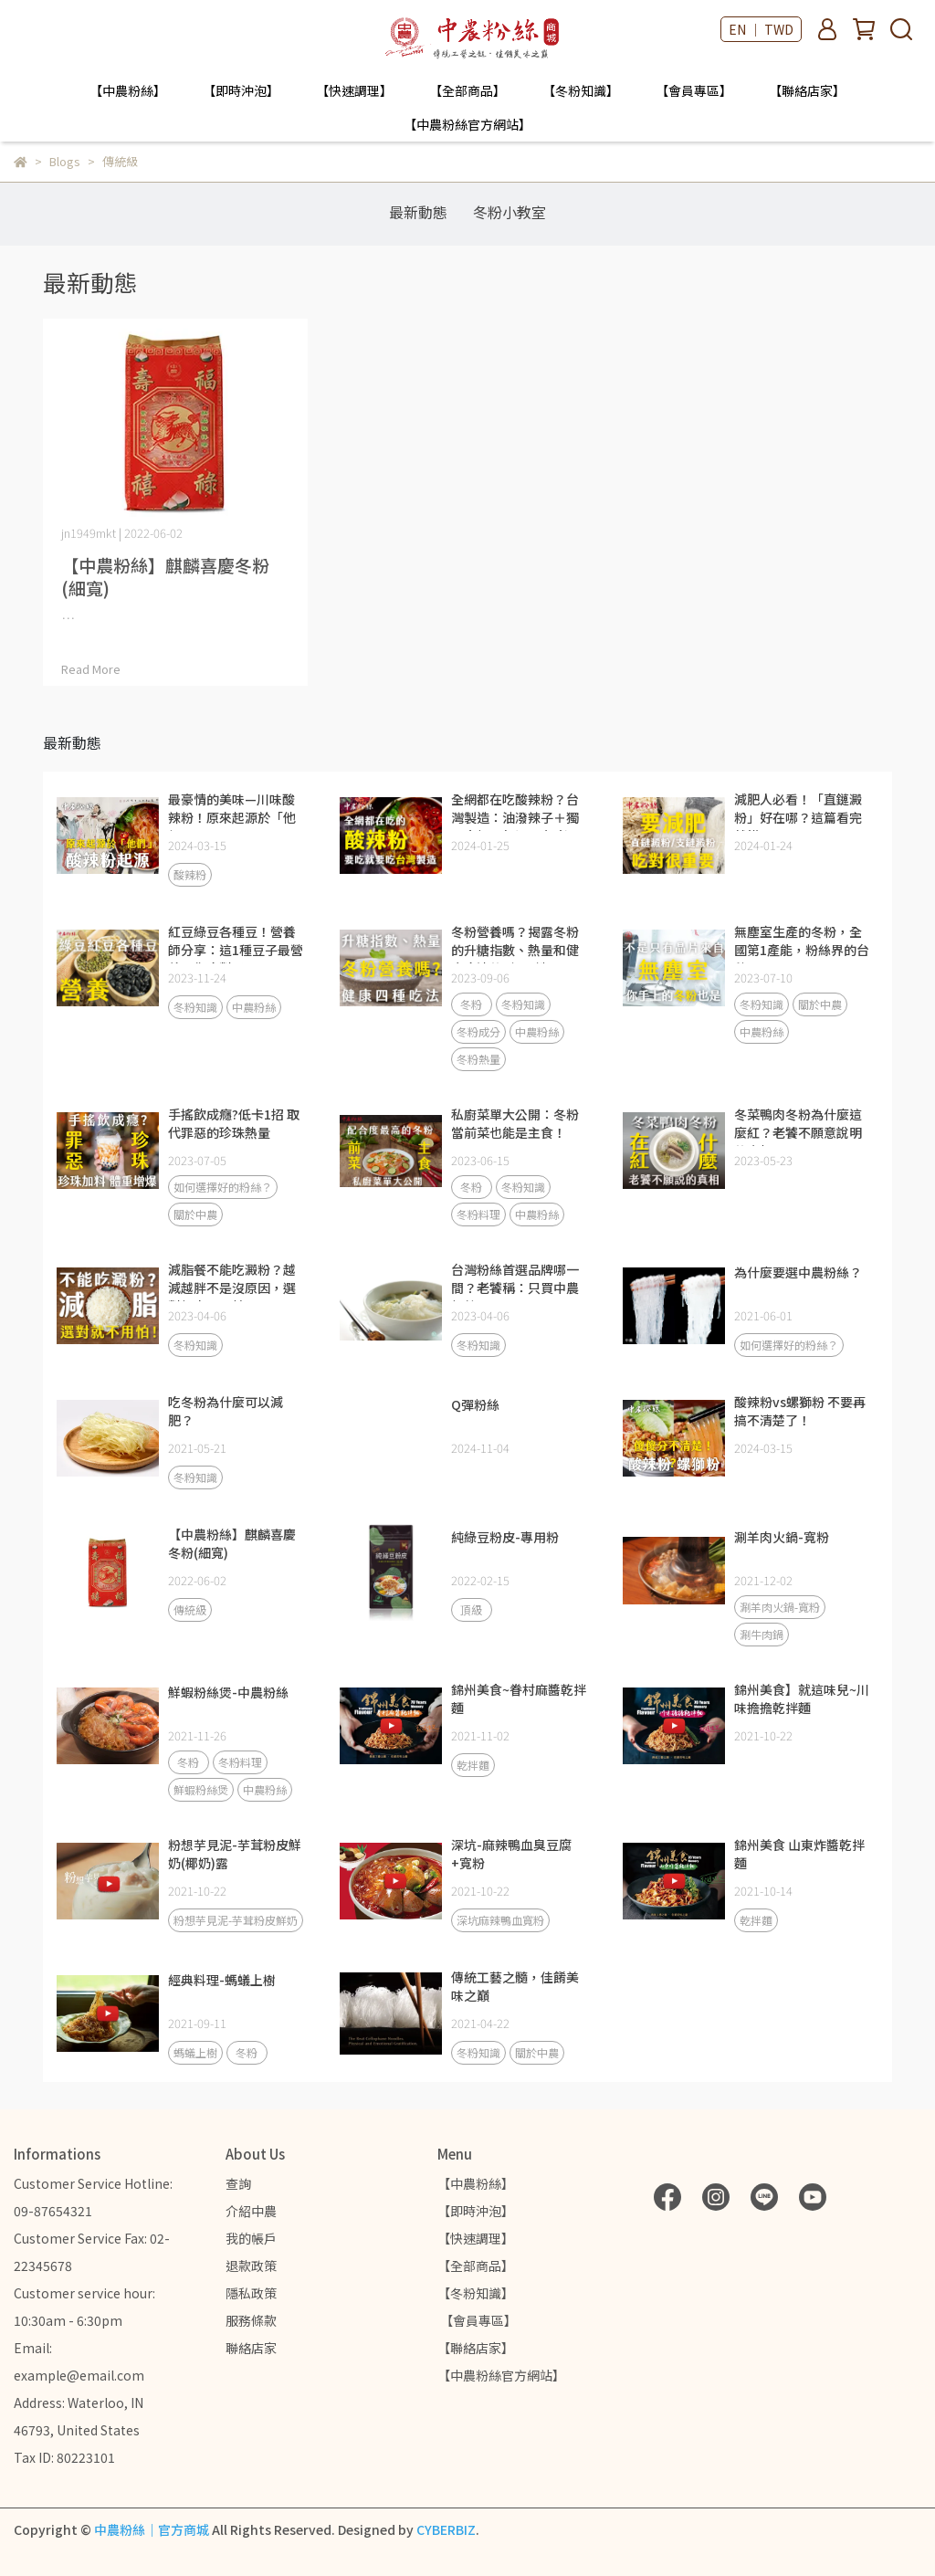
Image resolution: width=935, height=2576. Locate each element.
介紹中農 (251, 2211)
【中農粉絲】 (127, 90)
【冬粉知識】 (580, 90)
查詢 (238, 2183)
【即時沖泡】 (241, 90)
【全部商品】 (467, 90)
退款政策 (251, 2265)
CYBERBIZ (446, 2529)
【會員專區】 (694, 90)
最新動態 (418, 212)
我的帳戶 (251, 2238)
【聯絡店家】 (807, 90)
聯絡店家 (251, 2348)
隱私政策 (251, 2293)
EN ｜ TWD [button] (761, 29)
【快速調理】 (354, 90)
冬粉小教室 (509, 212)
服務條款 (251, 2320)
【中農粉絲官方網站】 (467, 124)
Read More (91, 669)
